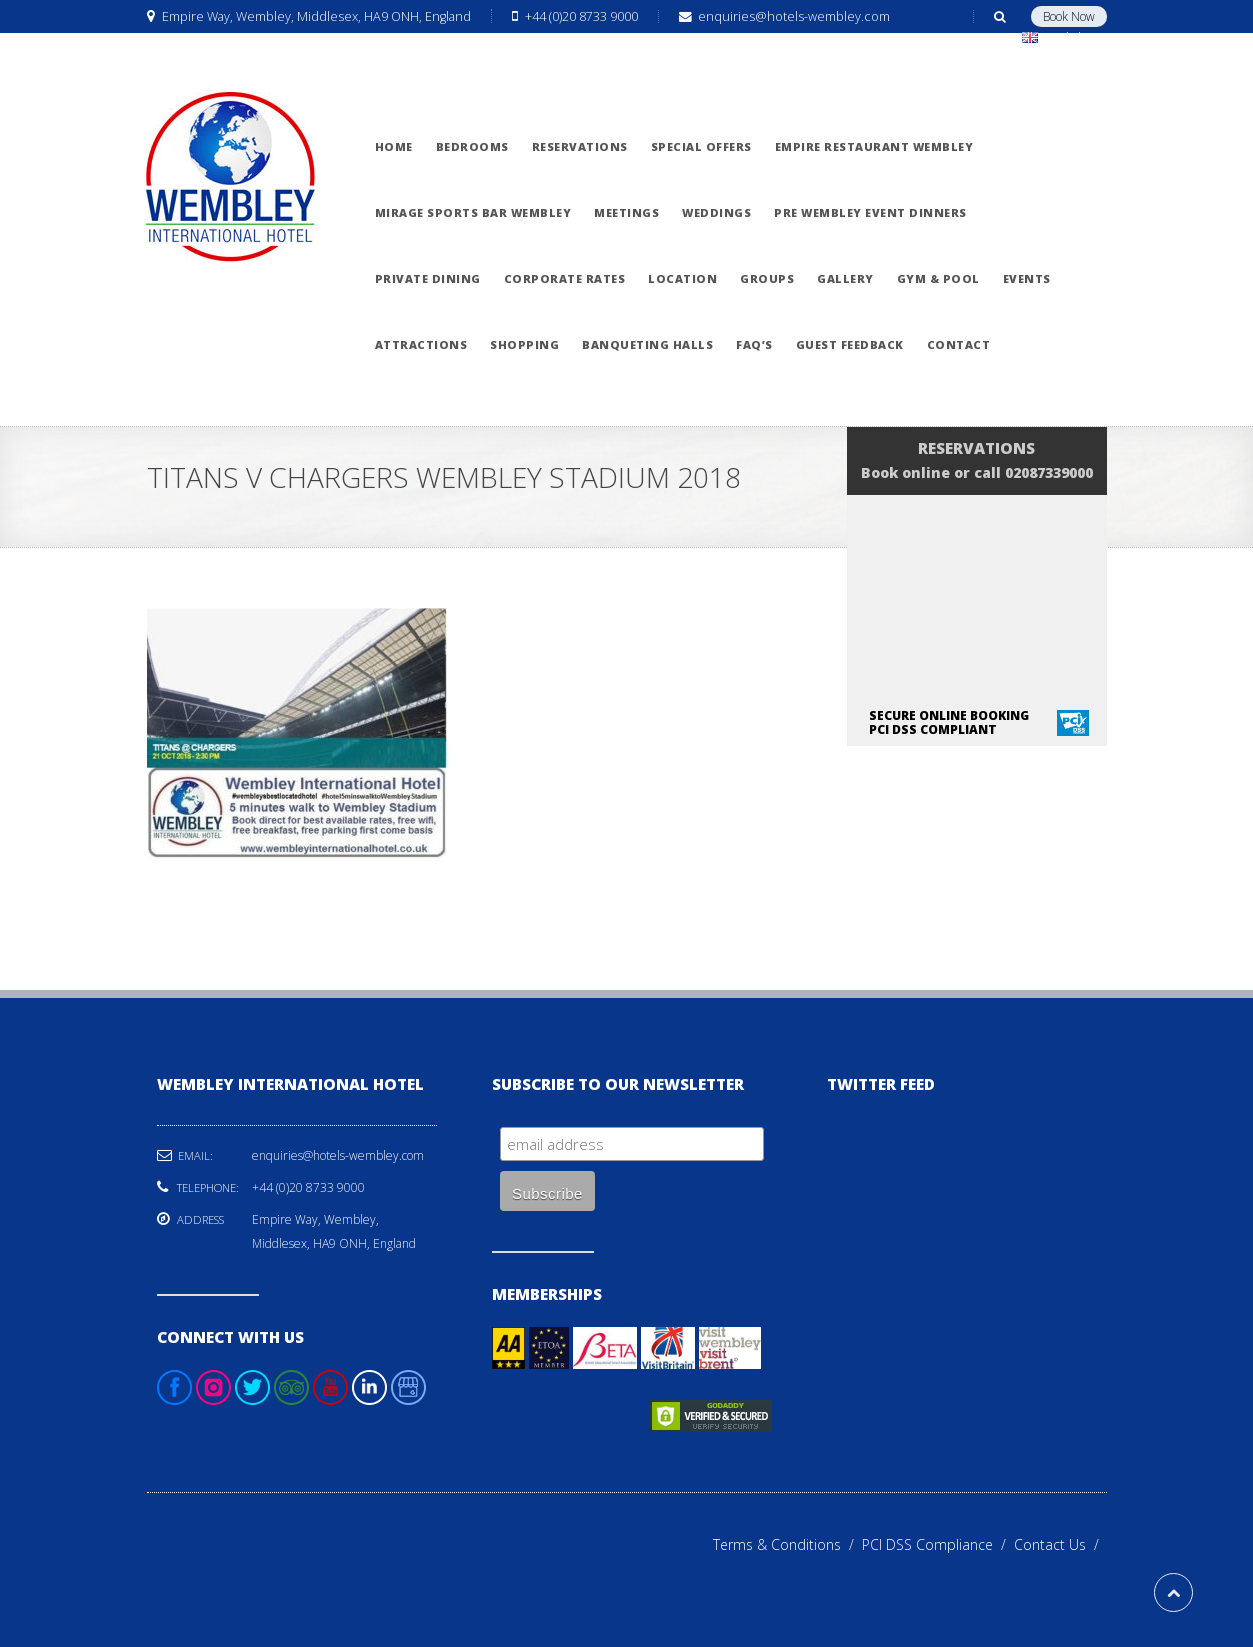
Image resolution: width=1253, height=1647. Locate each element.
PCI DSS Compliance (938, 1544)
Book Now (1069, 16)
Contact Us (1060, 1544)
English (1060, 37)
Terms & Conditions (787, 1544)
